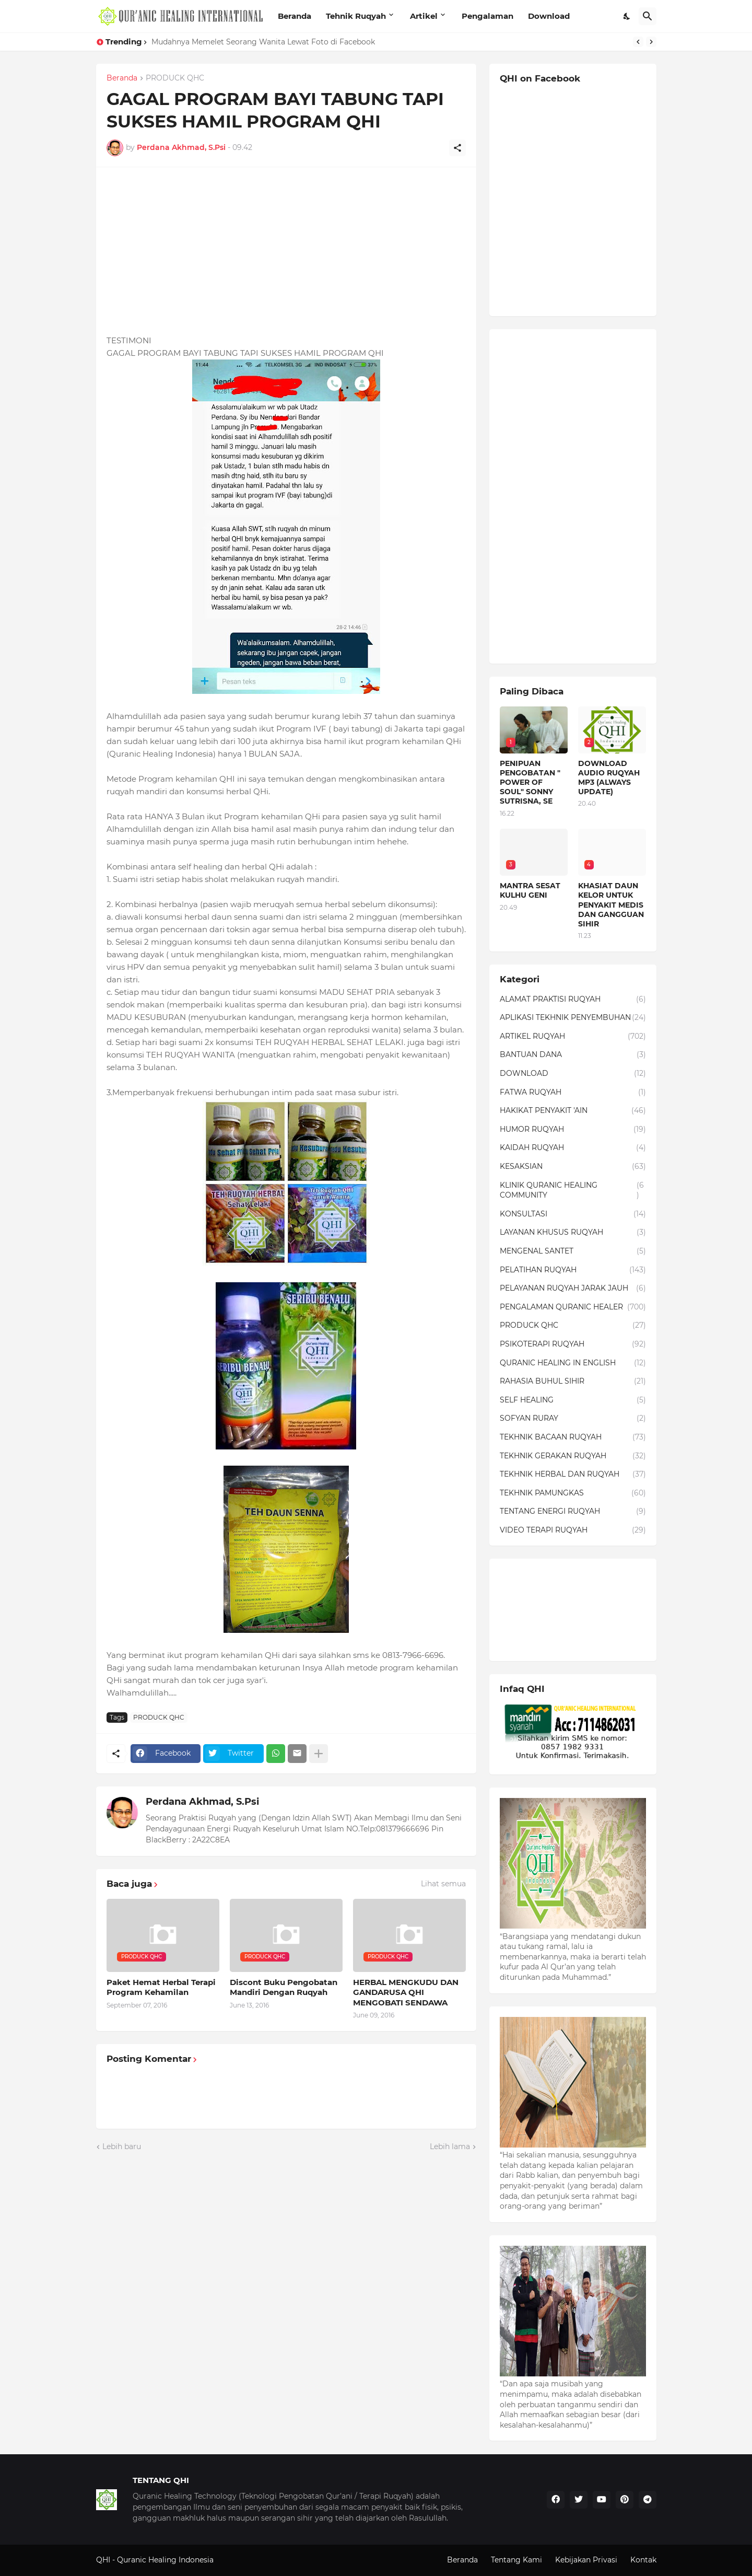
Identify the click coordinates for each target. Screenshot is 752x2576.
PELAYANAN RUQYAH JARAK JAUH (573, 1288)
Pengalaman (487, 16)
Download (549, 16)
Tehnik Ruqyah (356, 16)
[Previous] (638, 42)
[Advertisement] (286, 251)
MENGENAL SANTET (573, 1251)
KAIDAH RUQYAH (573, 1148)
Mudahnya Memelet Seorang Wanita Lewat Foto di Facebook (263, 42)
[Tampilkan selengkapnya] (318, 1753)
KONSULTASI (573, 1214)
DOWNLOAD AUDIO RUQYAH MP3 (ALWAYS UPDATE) (609, 778)
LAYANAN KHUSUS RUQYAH (573, 1232)
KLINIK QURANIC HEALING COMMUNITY (573, 1190)
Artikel (424, 16)
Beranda (294, 16)
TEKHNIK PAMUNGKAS (573, 1493)
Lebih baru (121, 2146)
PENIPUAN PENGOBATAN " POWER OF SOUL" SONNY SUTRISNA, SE (530, 782)
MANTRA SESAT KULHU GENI (530, 890)
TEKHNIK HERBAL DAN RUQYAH (573, 1474)
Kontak (643, 2560)
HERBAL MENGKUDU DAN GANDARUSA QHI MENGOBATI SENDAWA (406, 1992)
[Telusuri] (647, 16)
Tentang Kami (516, 2560)
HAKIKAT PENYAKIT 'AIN (573, 1111)
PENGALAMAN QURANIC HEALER (573, 1307)
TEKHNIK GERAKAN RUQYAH (573, 1456)
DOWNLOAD (573, 1074)
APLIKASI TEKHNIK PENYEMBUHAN (573, 1018)
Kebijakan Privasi (586, 2560)
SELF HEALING (573, 1400)
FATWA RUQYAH (573, 1092)
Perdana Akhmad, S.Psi (202, 1801)
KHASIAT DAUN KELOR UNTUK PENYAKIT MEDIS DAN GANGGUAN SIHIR (611, 905)
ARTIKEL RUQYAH (573, 1036)
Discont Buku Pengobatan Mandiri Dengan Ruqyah (283, 1987)
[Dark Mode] (627, 16)
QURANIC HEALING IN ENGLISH (573, 1363)
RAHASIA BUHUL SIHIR (573, 1381)
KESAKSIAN (573, 1167)
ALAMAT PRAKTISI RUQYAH (573, 999)
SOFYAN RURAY (573, 1418)
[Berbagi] (457, 148)
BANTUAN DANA (573, 1055)
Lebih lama (450, 2146)
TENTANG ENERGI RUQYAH (573, 1511)
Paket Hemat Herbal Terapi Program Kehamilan (161, 1987)
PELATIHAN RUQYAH (573, 1270)
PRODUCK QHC (175, 78)
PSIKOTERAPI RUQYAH (573, 1344)
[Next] (651, 42)
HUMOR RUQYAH (573, 1129)
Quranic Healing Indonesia (165, 2560)
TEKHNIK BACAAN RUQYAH (573, 1437)
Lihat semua (443, 1883)
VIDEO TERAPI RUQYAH (573, 1530)
